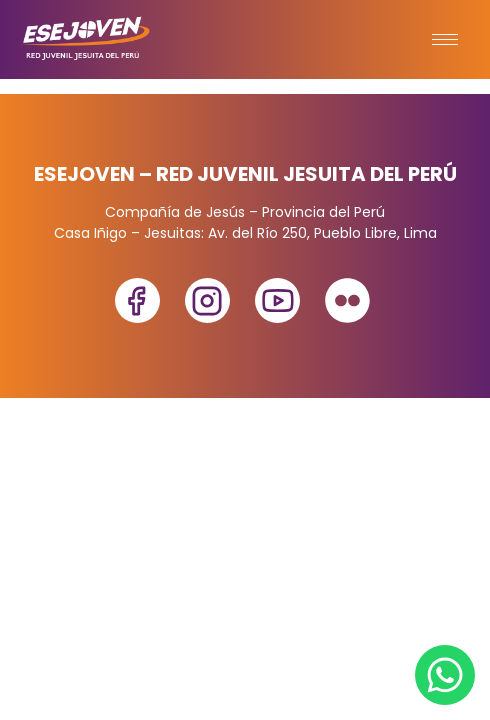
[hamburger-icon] (445, 39)
